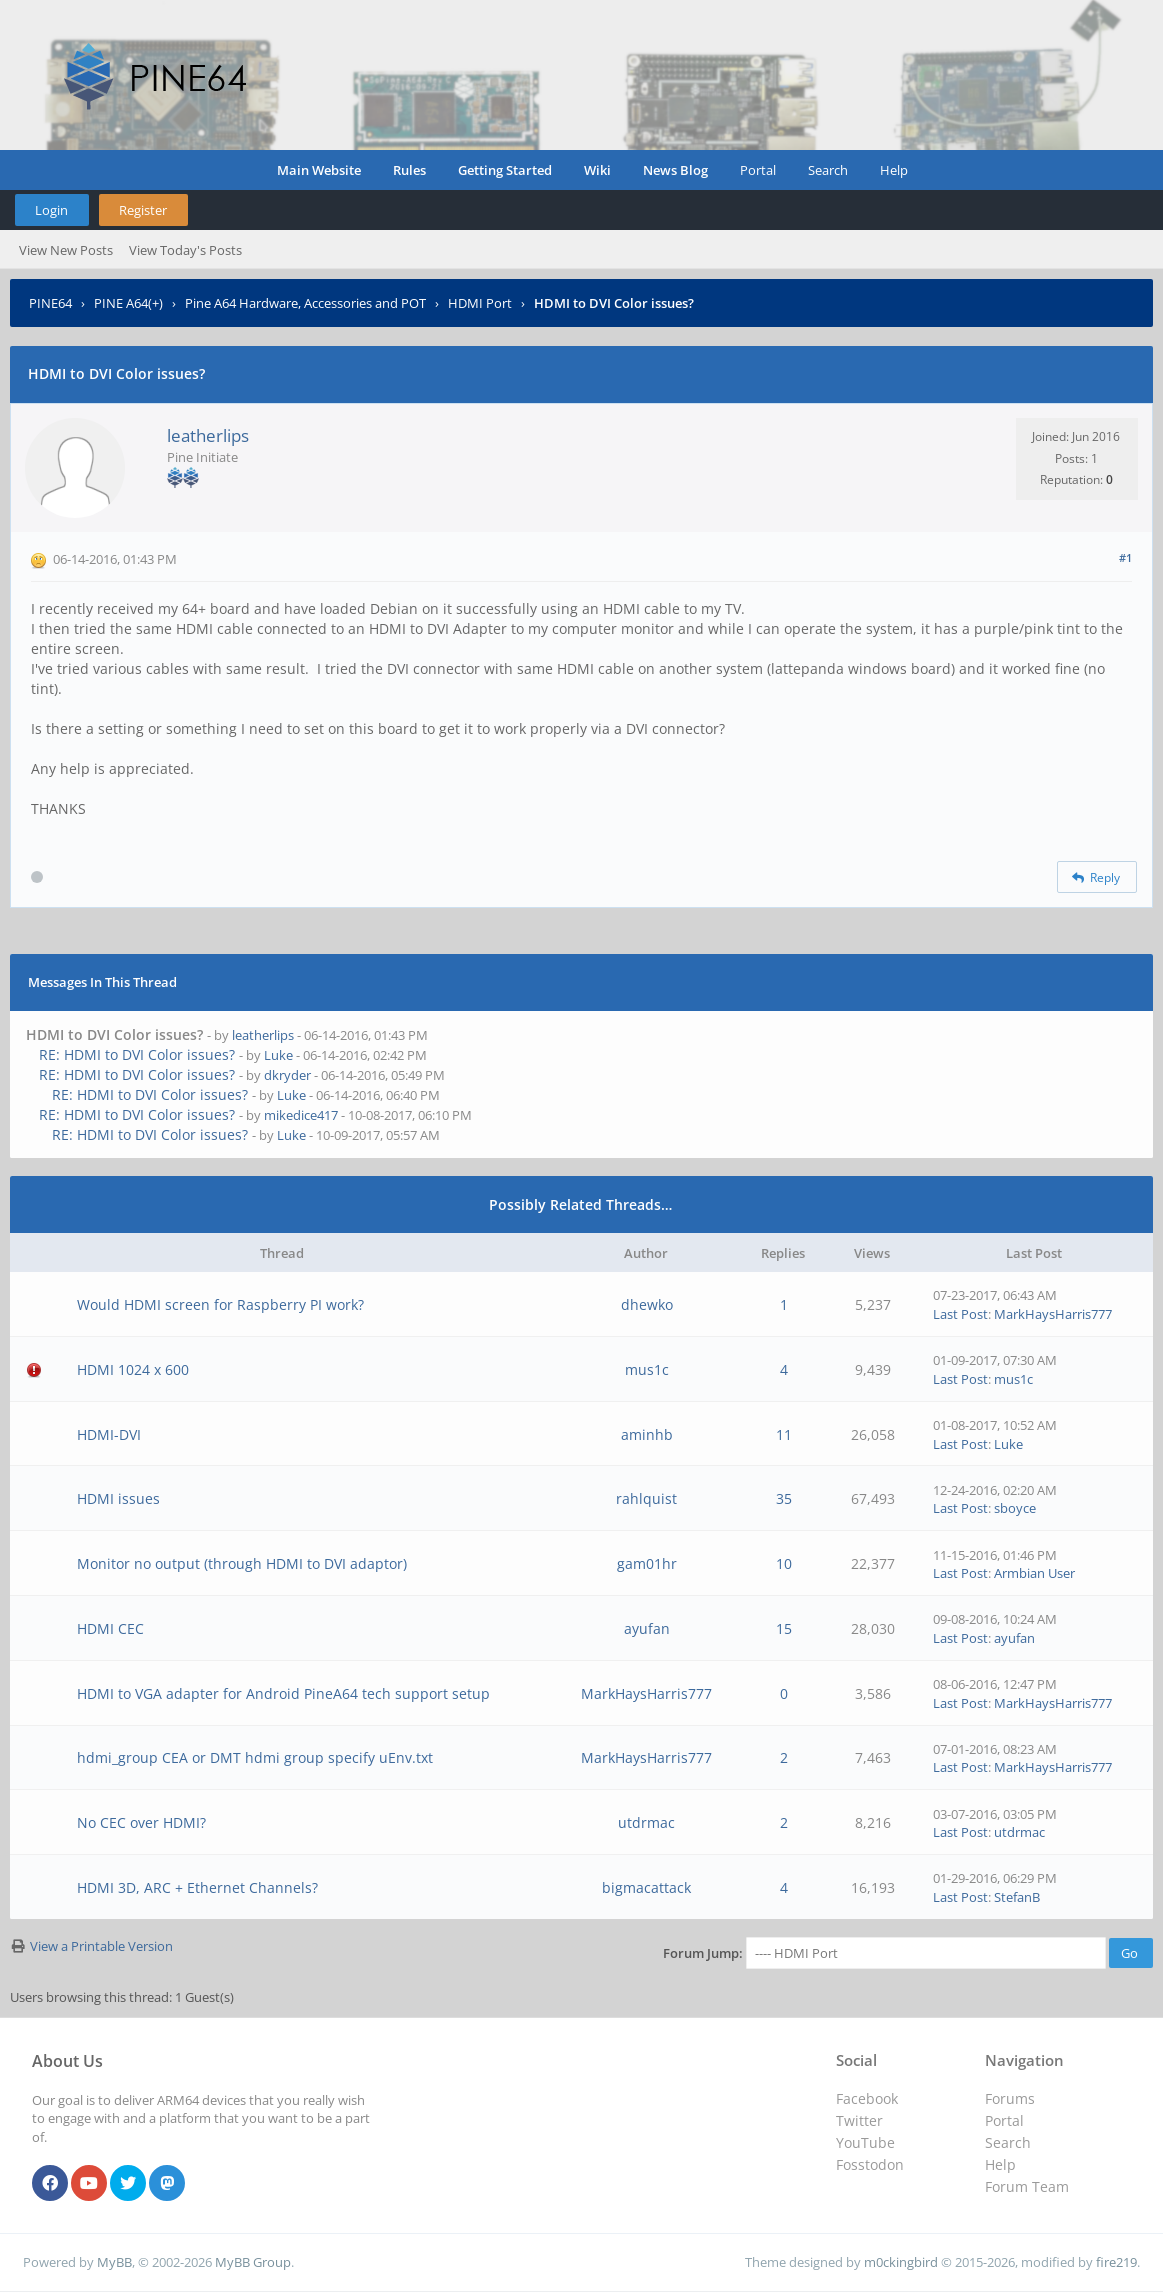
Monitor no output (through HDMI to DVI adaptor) (242, 1563)
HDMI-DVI (109, 1434)
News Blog (675, 170)
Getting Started (505, 170)
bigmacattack (646, 1887)
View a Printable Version (101, 1946)
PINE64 (50, 303)
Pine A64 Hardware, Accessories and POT (305, 303)
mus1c (647, 1369)
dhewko (647, 1304)
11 (784, 1434)
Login (51, 210)
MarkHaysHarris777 (1053, 1314)
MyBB (114, 2262)
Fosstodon (870, 2164)
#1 (1125, 557)
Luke (278, 1055)
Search (828, 170)
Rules (409, 170)
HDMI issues (118, 1498)
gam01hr (647, 1563)
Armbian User (1034, 1573)
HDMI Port (480, 303)
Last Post (960, 1314)
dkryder (287, 1075)
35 (784, 1498)
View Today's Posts (185, 250)
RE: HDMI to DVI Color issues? (137, 1054)
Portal (758, 170)
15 (784, 1628)
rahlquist (646, 1498)
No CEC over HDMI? (141, 1822)
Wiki (597, 170)
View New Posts (66, 250)
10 (784, 1563)
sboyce (1015, 1508)
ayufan (647, 1628)
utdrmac (646, 1822)
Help (894, 170)
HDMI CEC (110, 1628)
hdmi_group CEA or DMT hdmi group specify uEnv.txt (255, 1757)
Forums (1010, 2098)
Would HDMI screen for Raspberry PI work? (220, 1304)
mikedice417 (301, 1115)
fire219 (1116, 2262)
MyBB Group (253, 2262)
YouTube (865, 2142)
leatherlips (208, 435)
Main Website (319, 170)
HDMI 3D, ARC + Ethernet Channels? (197, 1887)
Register (143, 210)
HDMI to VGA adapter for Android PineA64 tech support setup (283, 1693)
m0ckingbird (901, 2262)
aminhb (647, 1434)
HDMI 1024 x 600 (133, 1369)
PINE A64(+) (128, 303)
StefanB (1017, 1897)
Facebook (867, 2098)
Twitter (859, 2120)
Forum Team (1027, 2186)
